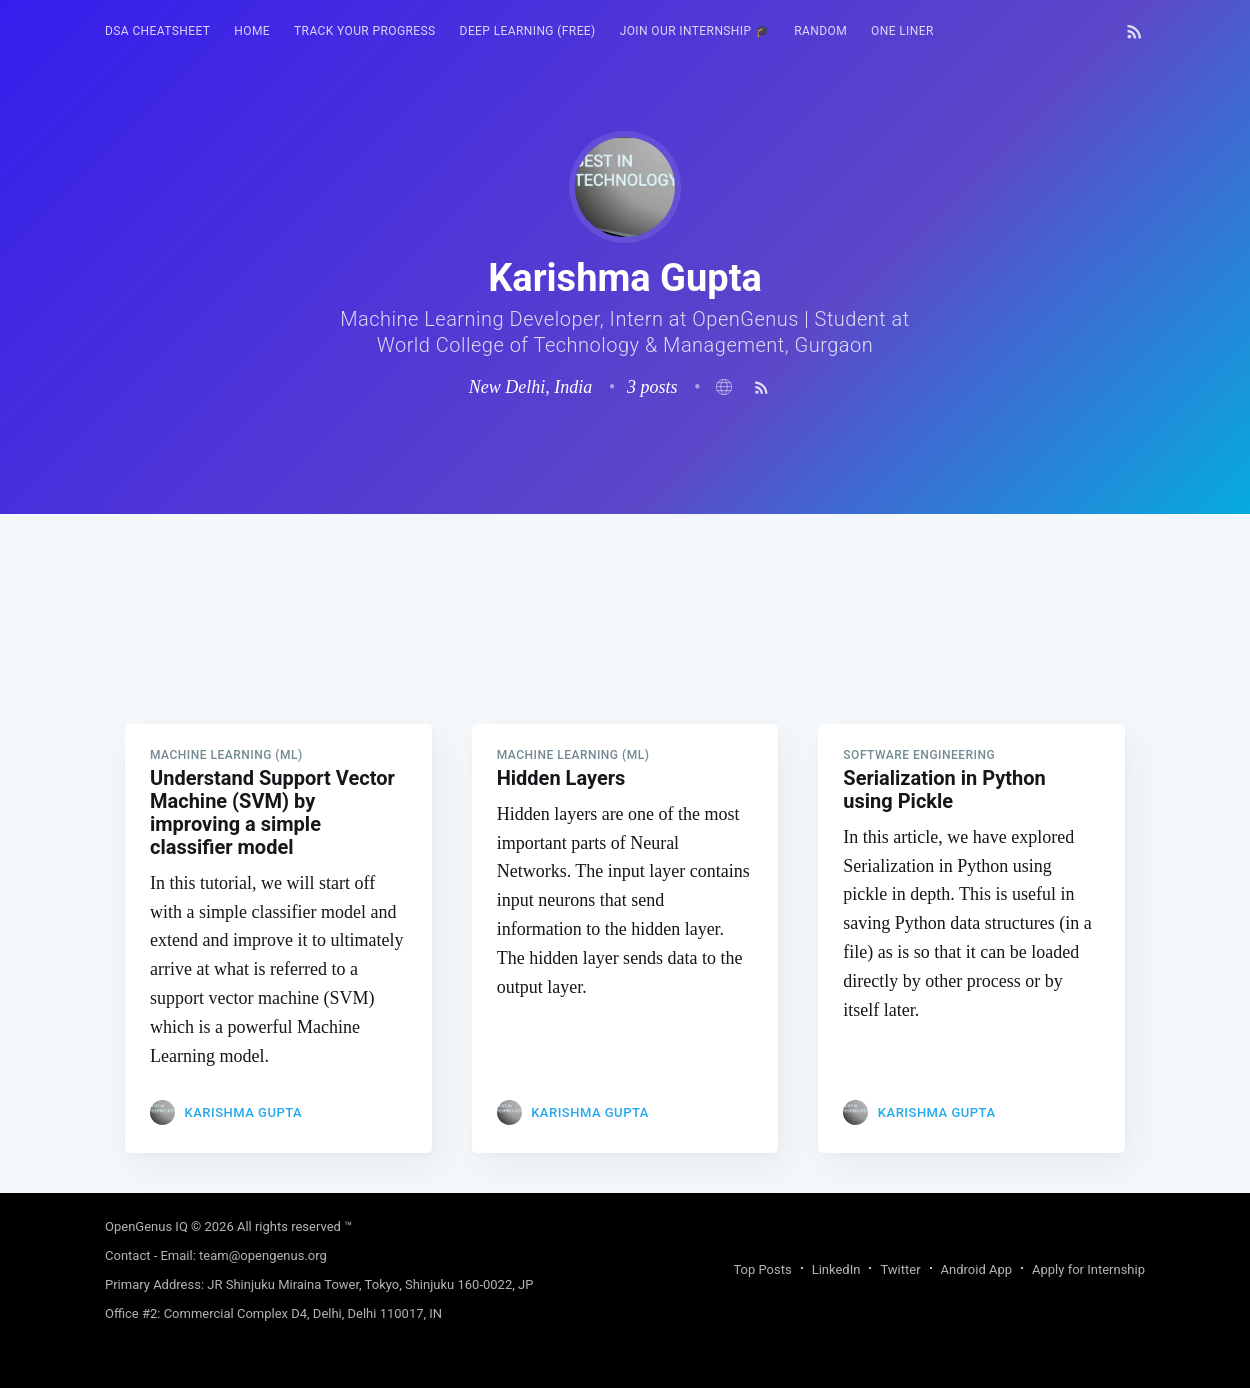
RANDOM (820, 31)
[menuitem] (157, 31)
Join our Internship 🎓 (695, 31)
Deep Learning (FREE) (528, 31)
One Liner (902, 31)
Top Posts (762, 1269)
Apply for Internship (1088, 1269)
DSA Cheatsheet (157, 31)
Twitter (900, 1269)
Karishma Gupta (243, 1112)
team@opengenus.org (263, 1255)
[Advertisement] (625, 654)
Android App (976, 1269)
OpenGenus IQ (146, 1226)
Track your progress (365, 31)
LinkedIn (836, 1269)
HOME (252, 31)
